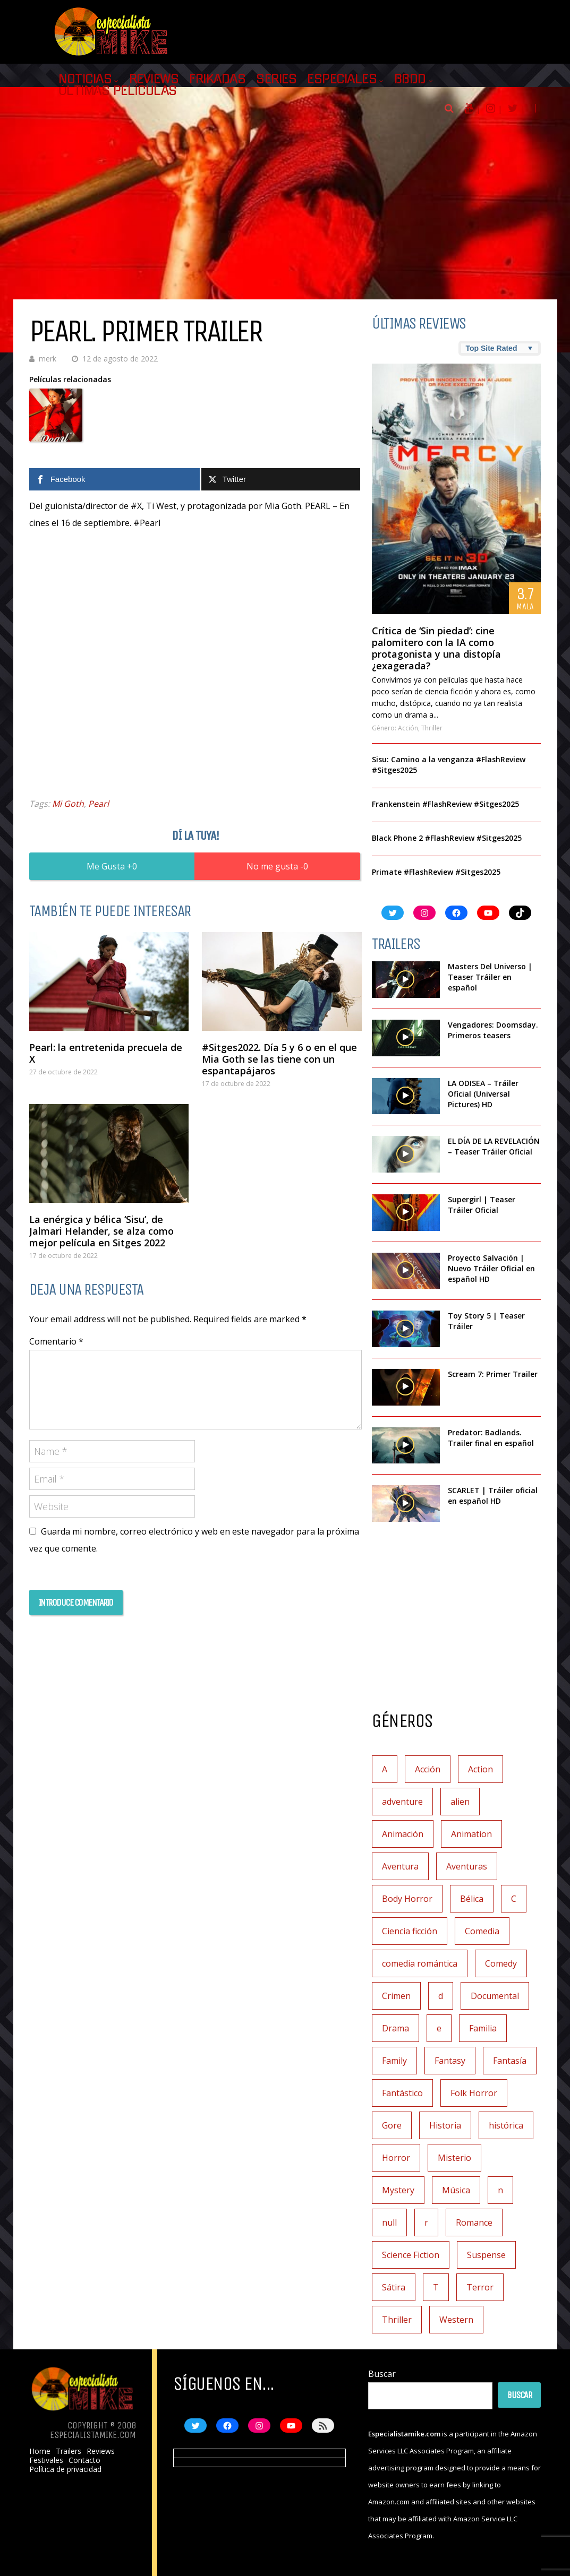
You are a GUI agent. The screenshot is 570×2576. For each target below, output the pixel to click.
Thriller (432, 728)
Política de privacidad (65, 2469)
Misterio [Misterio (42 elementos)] (454, 2158)
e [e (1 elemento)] (439, 2028)
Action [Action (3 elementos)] (480, 1769)
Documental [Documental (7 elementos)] (495, 1996)
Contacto (84, 2460)
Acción (408, 728)
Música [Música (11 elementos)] (456, 2190)
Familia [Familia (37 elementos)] (483, 2028)
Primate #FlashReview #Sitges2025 (436, 872)
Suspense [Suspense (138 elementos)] (486, 2255)
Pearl (98, 803)
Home (39, 2451)
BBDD (410, 79)
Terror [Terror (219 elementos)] (480, 2287)
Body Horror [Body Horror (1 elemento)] (407, 1899)
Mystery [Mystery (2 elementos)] (398, 2190)
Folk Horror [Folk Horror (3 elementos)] (473, 2093)
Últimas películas (117, 91)
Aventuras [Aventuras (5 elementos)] (466, 1866)
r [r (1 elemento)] (426, 2222)
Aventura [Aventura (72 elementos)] (400, 1866)
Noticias (85, 79)
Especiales (342, 79)
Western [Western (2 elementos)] (456, 2319)
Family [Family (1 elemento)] (394, 2060)
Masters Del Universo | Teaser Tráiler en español (490, 977)
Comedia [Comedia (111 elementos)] (482, 1931)
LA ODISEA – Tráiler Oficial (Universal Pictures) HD (483, 1093)
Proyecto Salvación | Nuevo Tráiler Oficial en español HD (491, 1268)
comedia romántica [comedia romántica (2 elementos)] (419, 1963)
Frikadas (217, 79)
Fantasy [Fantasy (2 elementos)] (450, 2060)
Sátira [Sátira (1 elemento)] (393, 2287)
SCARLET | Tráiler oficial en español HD (493, 1495)
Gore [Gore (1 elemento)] (392, 2125)
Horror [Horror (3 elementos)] (396, 2158)
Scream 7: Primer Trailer (493, 1374)
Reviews (154, 79)
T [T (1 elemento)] (436, 2287)
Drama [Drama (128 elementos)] (395, 2028)
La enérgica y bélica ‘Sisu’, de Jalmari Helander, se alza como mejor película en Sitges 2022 (101, 1231)
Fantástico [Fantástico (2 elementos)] (402, 2093)
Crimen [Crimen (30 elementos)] (396, 1996)
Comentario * (56, 1341)
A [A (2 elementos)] (384, 1769)
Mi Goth (68, 803)
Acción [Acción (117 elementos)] (427, 1769)
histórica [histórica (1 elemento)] (506, 2125)
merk (47, 359)
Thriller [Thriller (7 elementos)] (397, 2319)
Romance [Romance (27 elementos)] (474, 2222)
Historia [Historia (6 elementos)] (445, 2125)
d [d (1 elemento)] (440, 1996)
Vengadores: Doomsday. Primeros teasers (493, 1030)
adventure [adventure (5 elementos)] (402, 1801)
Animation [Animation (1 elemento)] (471, 1834)
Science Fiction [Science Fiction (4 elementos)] (410, 2255)
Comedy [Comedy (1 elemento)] (501, 1963)
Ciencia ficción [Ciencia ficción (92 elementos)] (409, 1931)
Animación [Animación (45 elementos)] (402, 1834)
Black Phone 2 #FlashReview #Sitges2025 (447, 838)
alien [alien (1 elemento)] (460, 1801)
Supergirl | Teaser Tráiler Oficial (481, 1204)
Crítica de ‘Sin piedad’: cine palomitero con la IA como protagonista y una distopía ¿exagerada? (436, 648)
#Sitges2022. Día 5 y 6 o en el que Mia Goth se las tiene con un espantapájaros (279, 1059)
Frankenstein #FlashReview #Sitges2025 (445, 804)
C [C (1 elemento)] (513, 1899)
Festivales (46, 2460)
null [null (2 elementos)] (389, 2222)
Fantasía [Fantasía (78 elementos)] (509, 2060)
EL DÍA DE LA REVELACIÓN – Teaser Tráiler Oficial (494, 1146)
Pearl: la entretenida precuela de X (105, 1053)
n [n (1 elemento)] (500, 2190)
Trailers (68, 2451)
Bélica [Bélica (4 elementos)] (471, 1899)
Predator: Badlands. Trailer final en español (491, 1437)
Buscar (382, 2374)
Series (276, 79)
